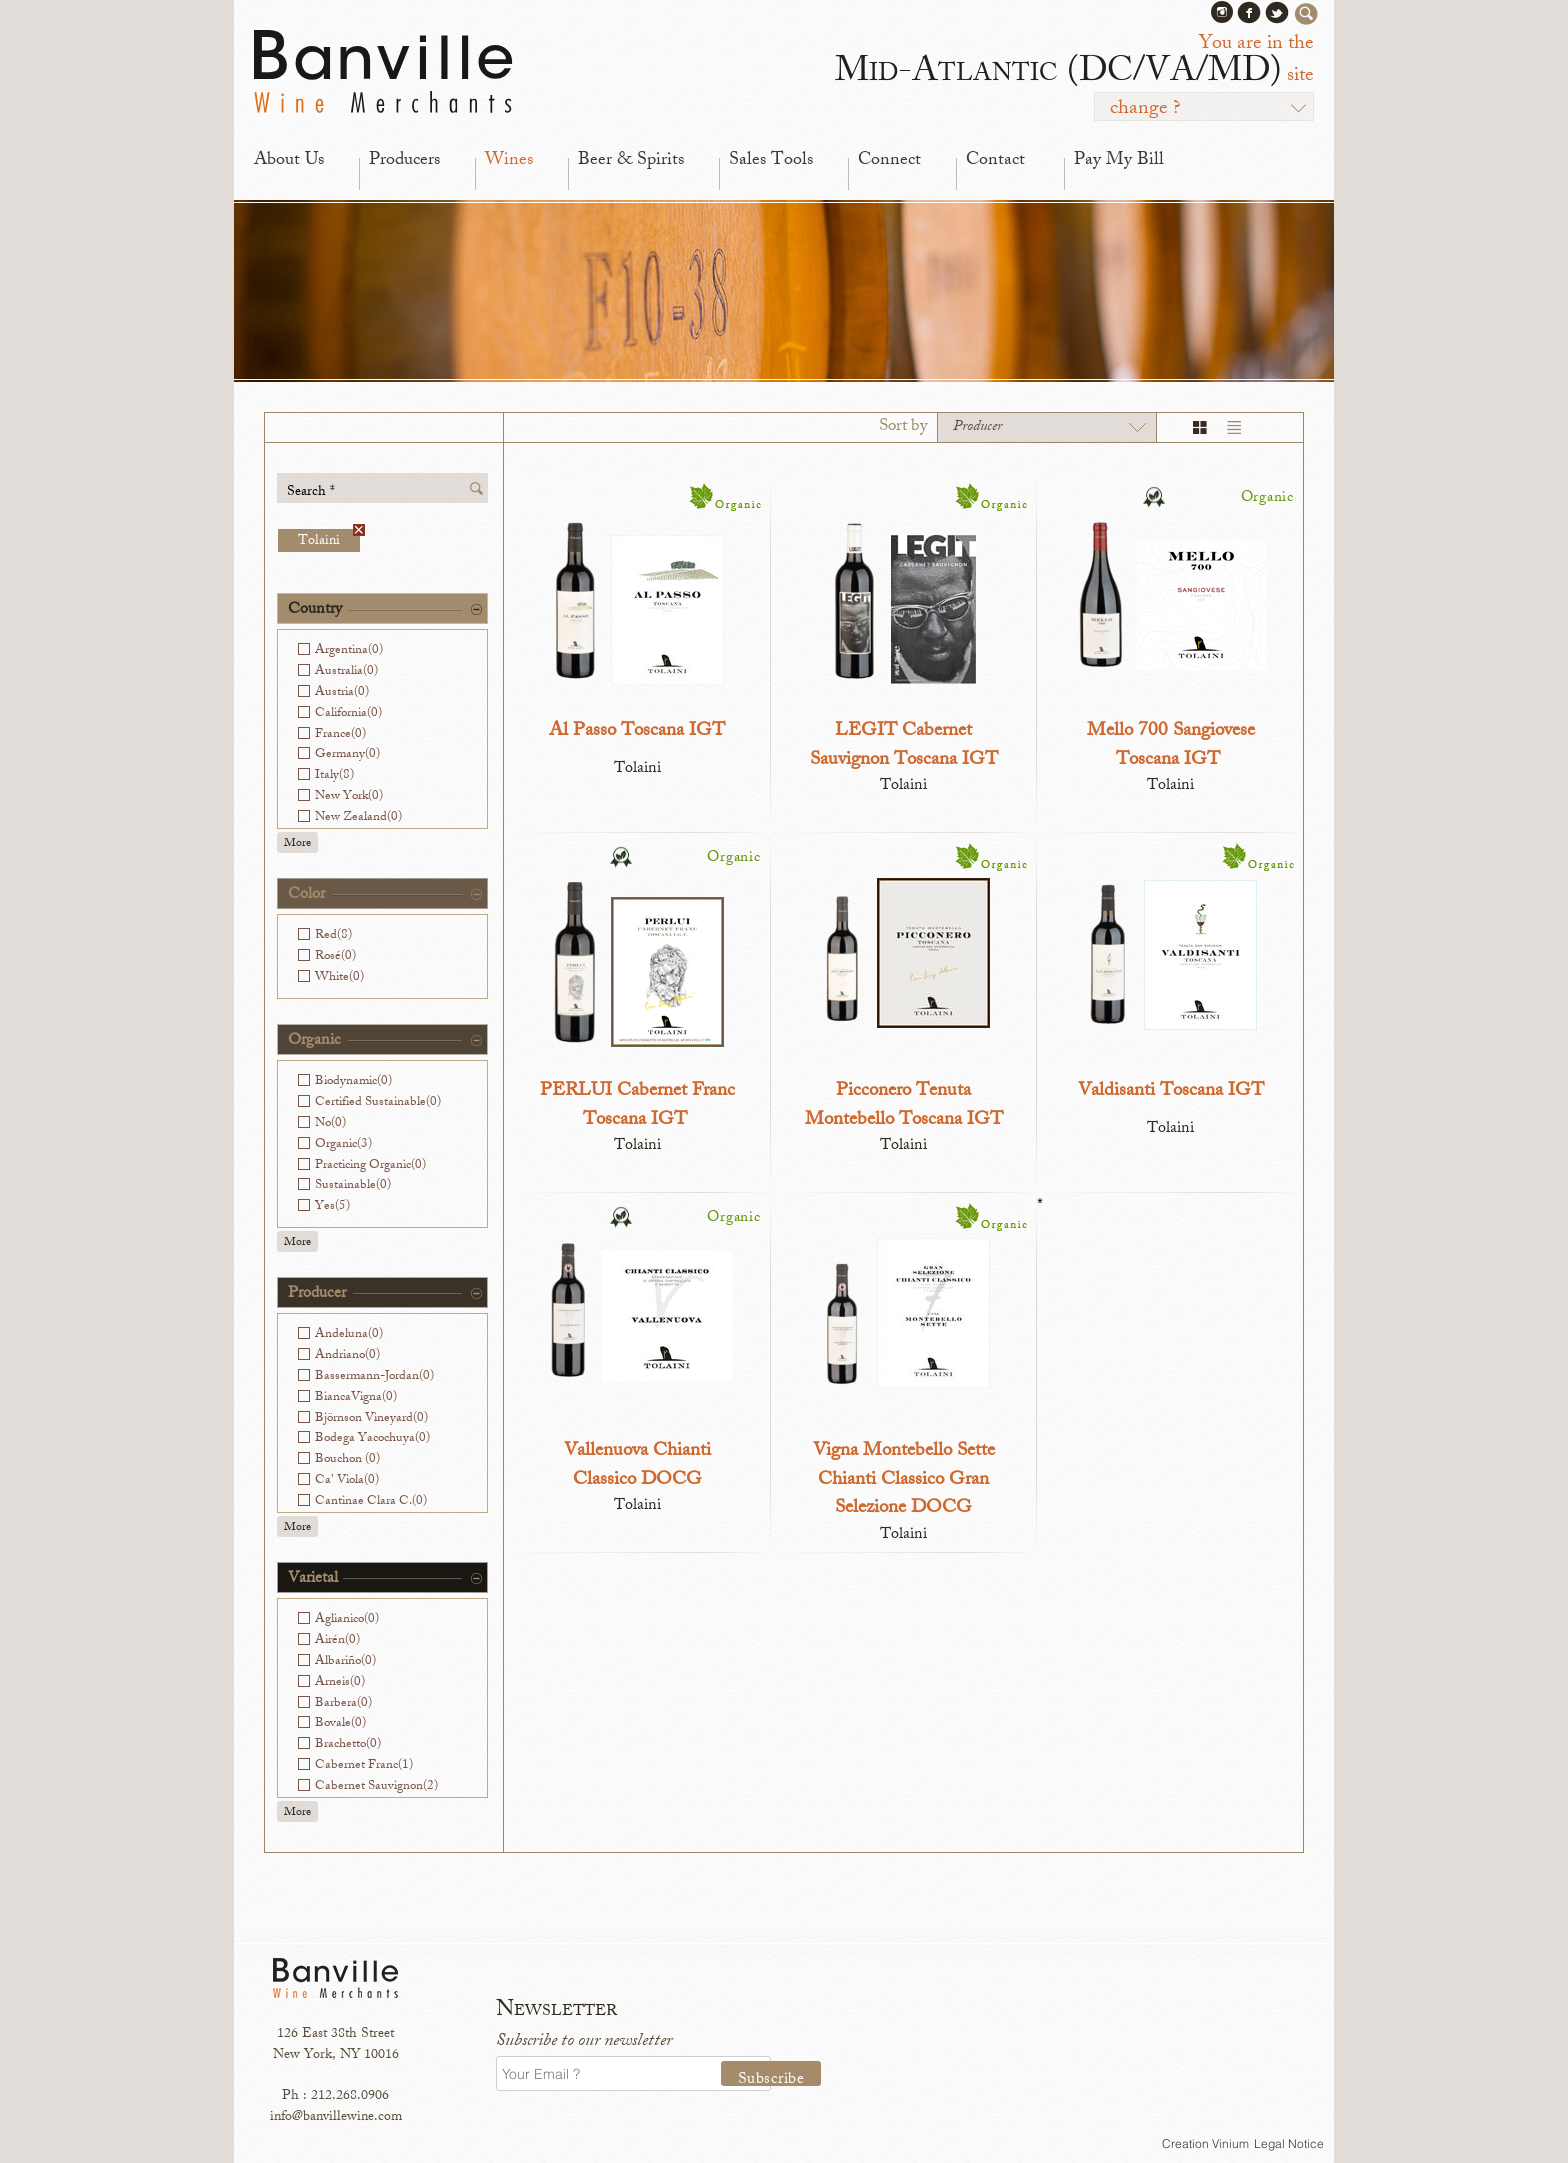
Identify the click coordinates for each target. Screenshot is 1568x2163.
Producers (404, 161)
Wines (509, 161)
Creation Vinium (1205, 2143)
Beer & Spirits (631, 161)
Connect (889, 161)
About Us (289, 161)
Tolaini (329, 540)
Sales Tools (771, 161)
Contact (995, 161)
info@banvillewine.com (336, 2117)
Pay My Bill (1119, 161)
